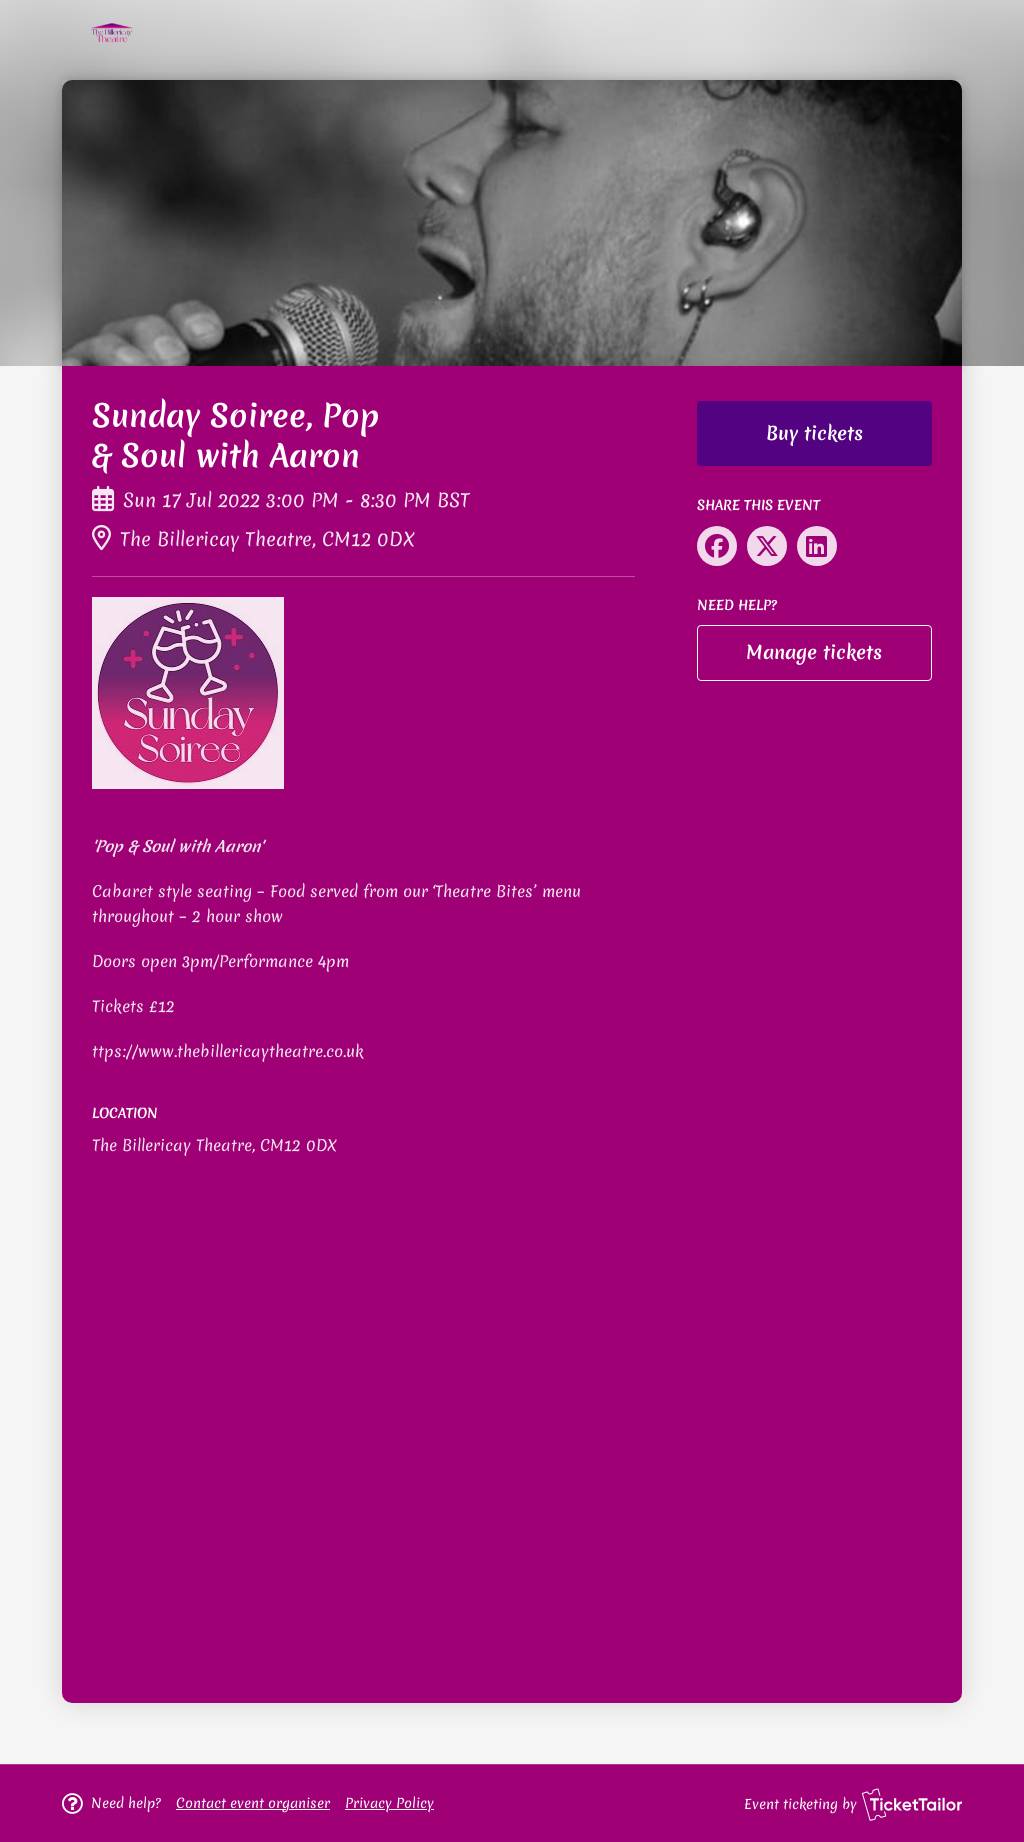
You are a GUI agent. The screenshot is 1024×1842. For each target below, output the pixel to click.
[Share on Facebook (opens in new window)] (717, 546)
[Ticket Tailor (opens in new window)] (912, 1804)
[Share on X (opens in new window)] (767, 546)
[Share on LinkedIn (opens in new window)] (817, 546)
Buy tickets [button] (814, 433)
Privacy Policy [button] (389, 1803)
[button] (253, 1803)
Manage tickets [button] (814, 652)
